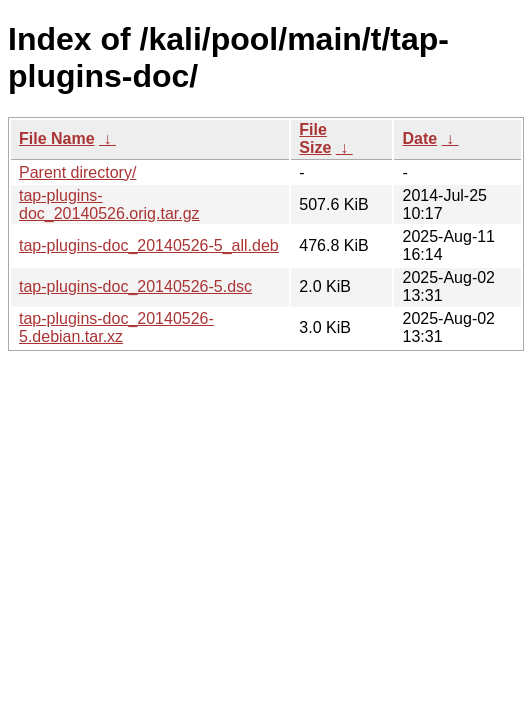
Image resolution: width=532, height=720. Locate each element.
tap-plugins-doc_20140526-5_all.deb (149, 245)
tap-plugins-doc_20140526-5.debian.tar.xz (116, 327)
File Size (315, 138)
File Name (57, 138)
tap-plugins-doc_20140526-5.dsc (135, 286)
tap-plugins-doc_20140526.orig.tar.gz (109, 204)
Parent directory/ (77, 172)
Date (419, 138)
